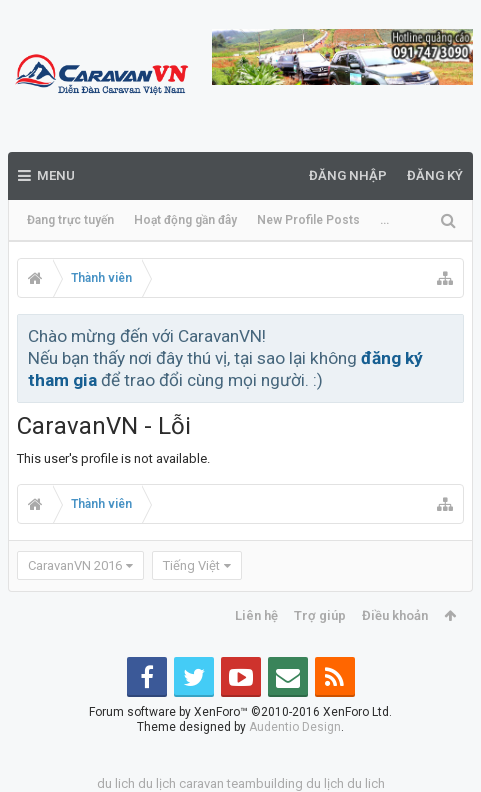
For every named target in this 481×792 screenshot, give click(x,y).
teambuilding (265, 783)
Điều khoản (395, 615)
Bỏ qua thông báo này (450, 335)
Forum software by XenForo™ (240, 712)
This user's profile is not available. (113, 458)
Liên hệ (256, 615)
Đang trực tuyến (70, 220)
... (384, 220)
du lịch (157, 783)
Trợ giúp (320, 615)
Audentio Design (295, 727)
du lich (116, 783)
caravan (201, 783)
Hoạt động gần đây (185, 220)
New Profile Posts (308, 220)
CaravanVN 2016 (75, 565)
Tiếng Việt (191, 565)
